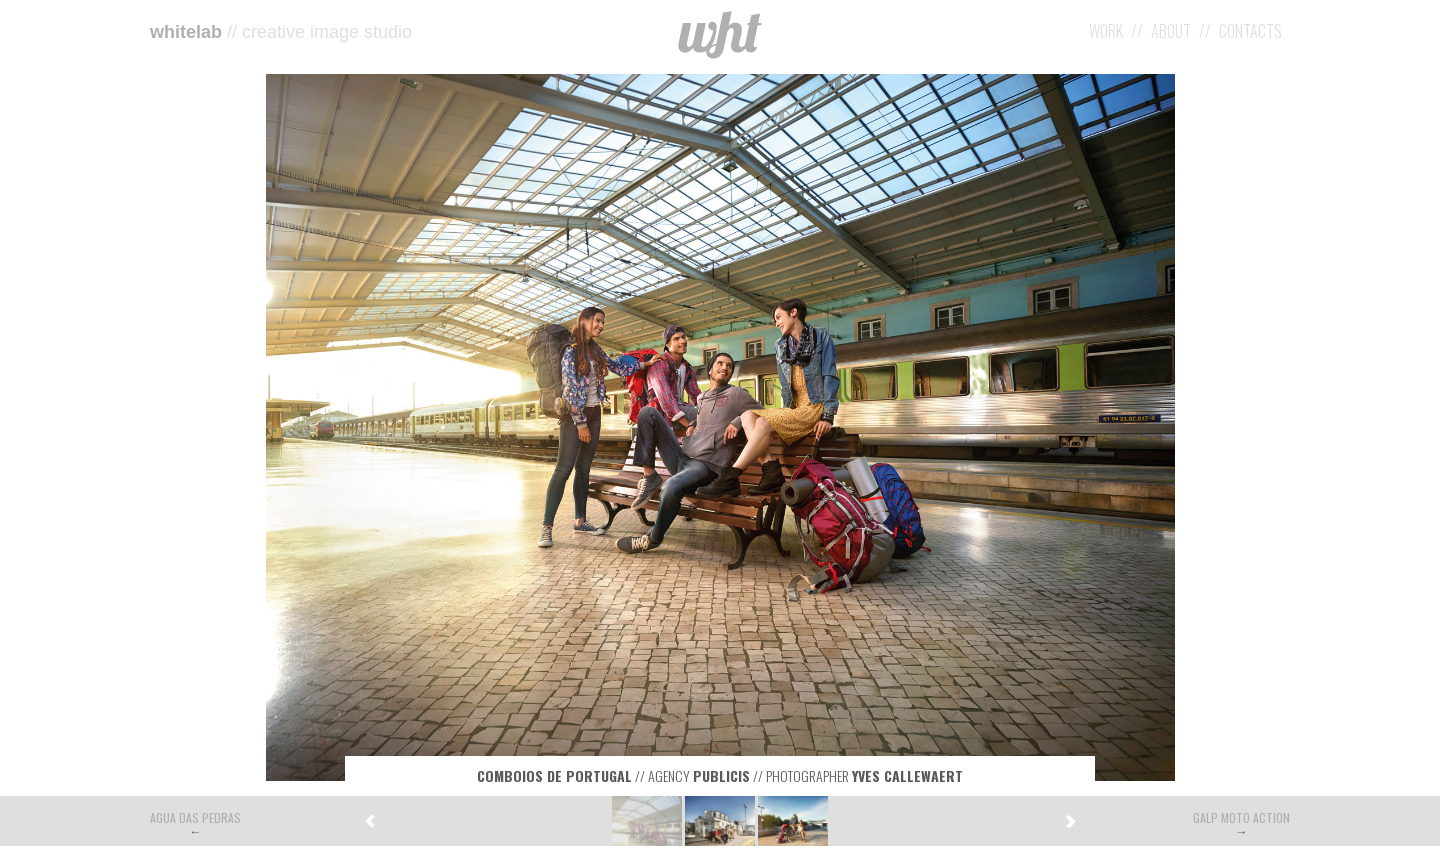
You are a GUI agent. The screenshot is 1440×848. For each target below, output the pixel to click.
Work (1106, 31)
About (1171, 31)
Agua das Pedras (195, 817)
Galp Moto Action (1241, 817)
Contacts (1250, 31)
